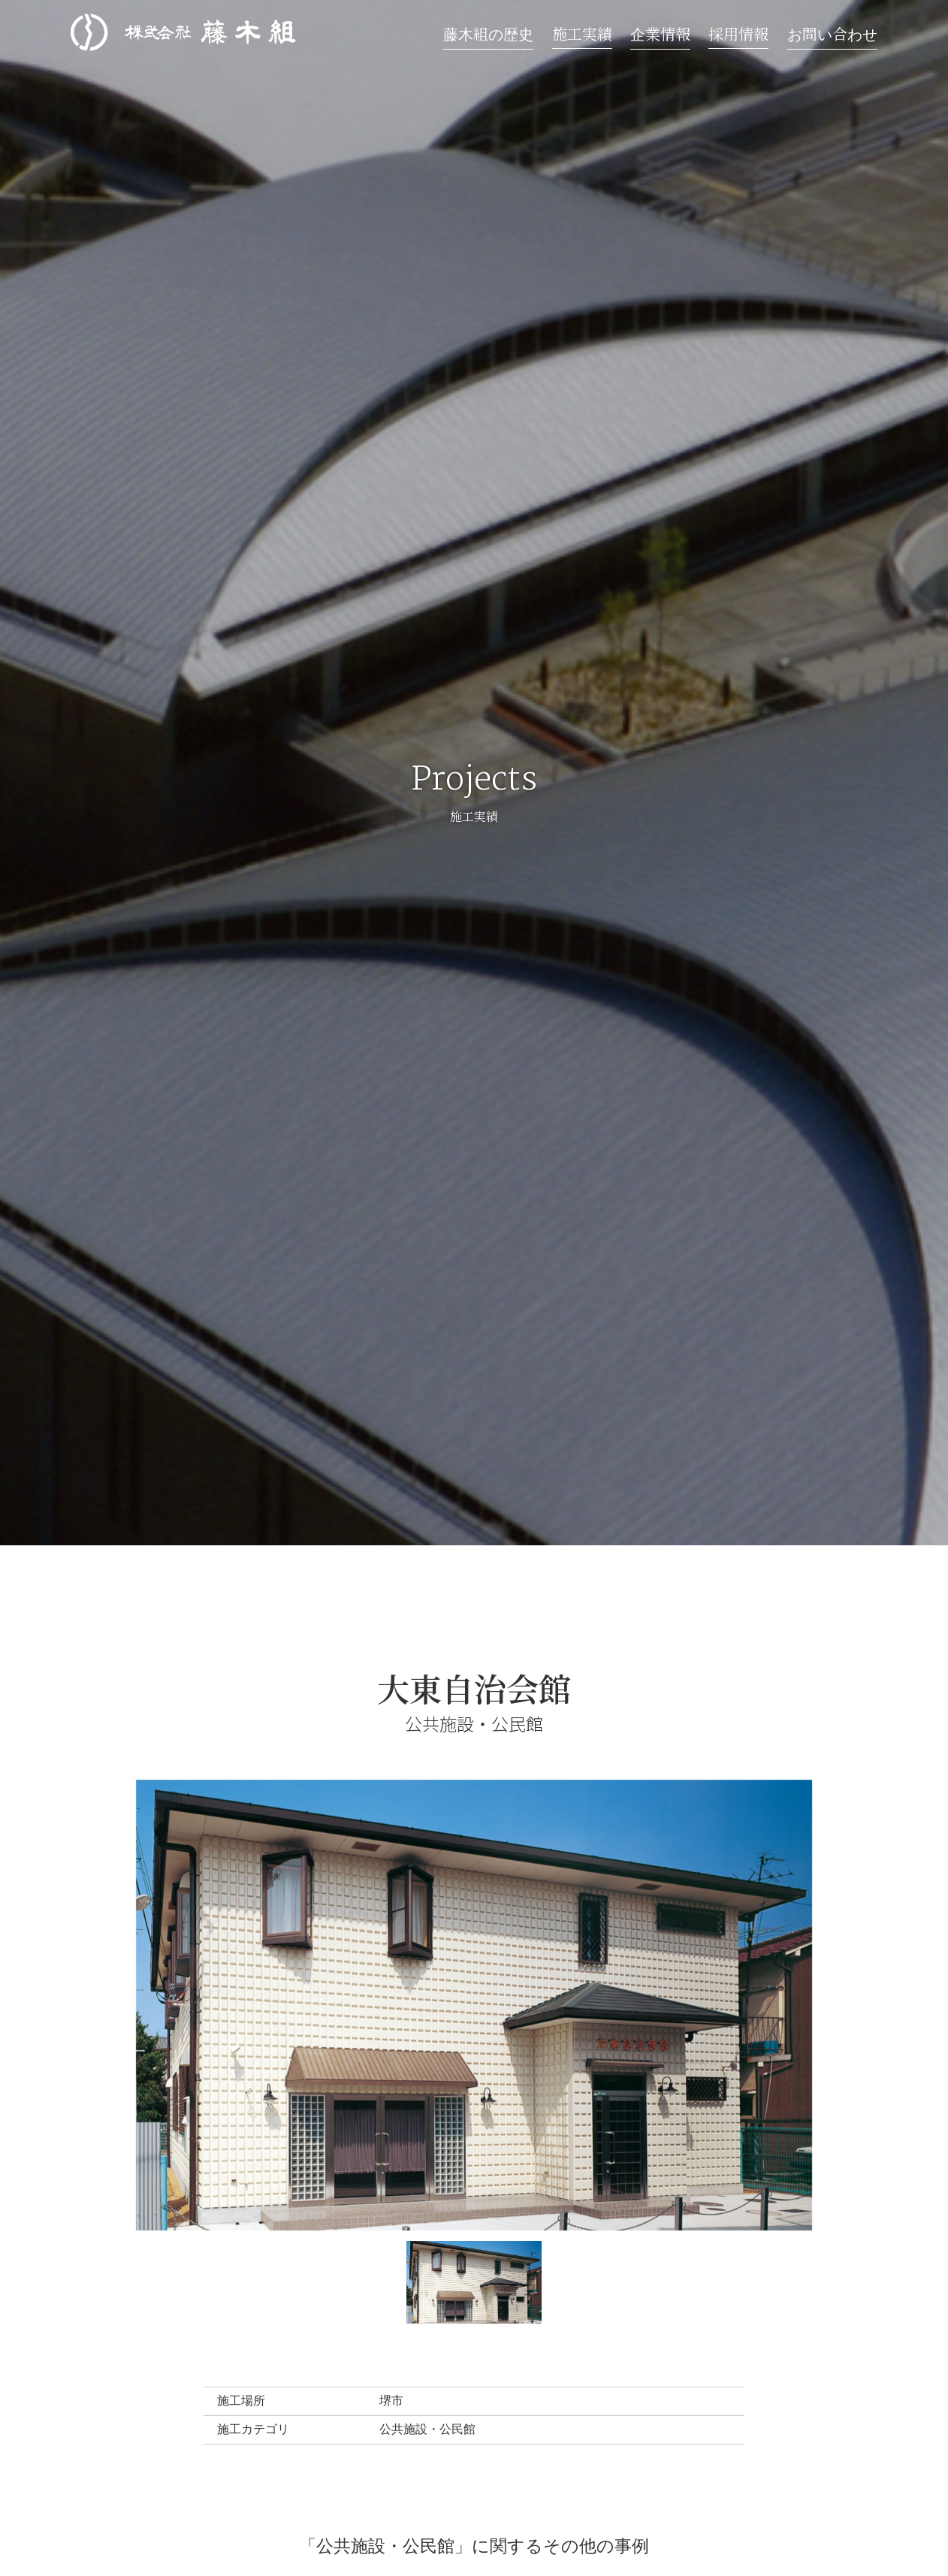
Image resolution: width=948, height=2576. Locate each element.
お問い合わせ (832, 33)
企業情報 (660, 33)
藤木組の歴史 (488, 33)
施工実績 (582, 33)
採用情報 (738, 33)
